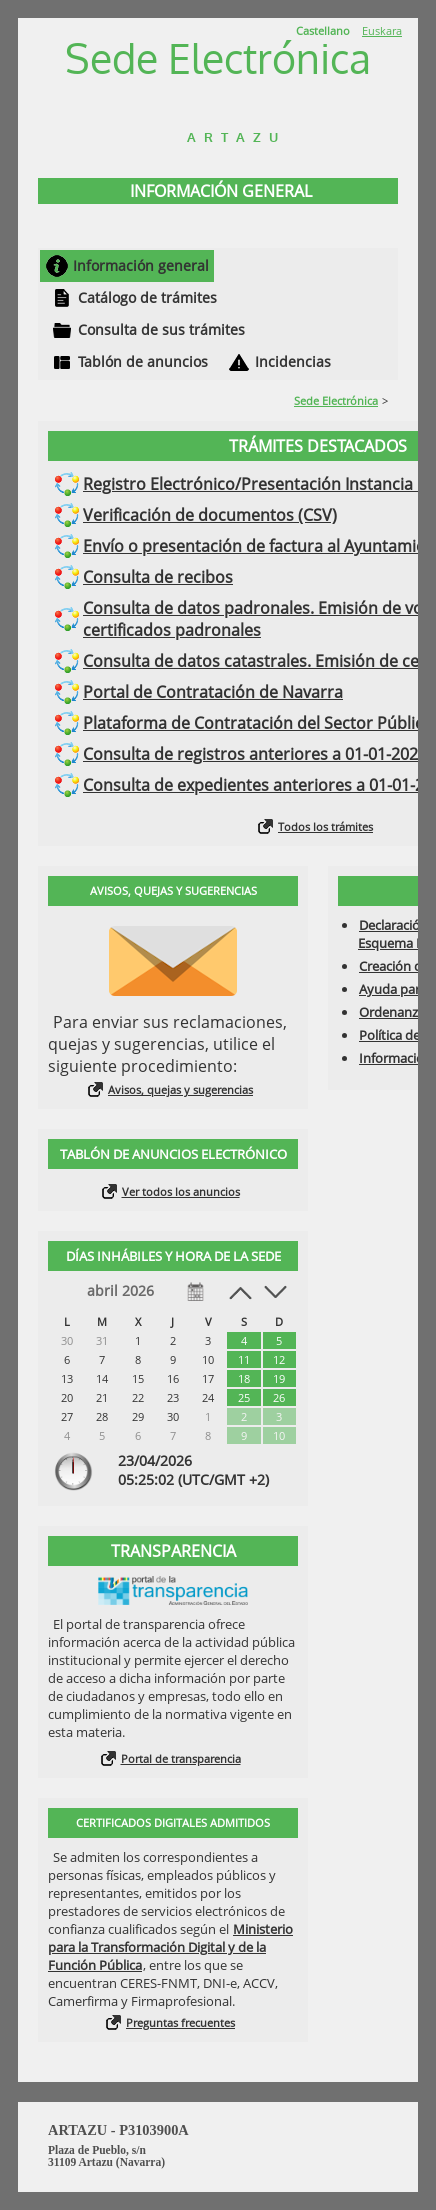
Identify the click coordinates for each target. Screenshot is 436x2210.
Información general (141, 265)
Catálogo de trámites (147, 297)
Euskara (382, 30)
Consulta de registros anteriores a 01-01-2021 (255, 754)
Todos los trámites (325, 826)
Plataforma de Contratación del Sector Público (258, 723)
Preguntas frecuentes (180, 2022)
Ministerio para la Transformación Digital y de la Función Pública (170, 1947)
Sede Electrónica (336, 400)
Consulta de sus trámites (161, 329)
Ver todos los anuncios (181, 1191)
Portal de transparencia (181, 1758)
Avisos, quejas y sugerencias (180, 1089)
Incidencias (293, 361)
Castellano (323, 30)
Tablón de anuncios (143, 361)
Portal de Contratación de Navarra (213, 692)
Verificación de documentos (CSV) (210, 515)
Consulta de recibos (158, 577)
